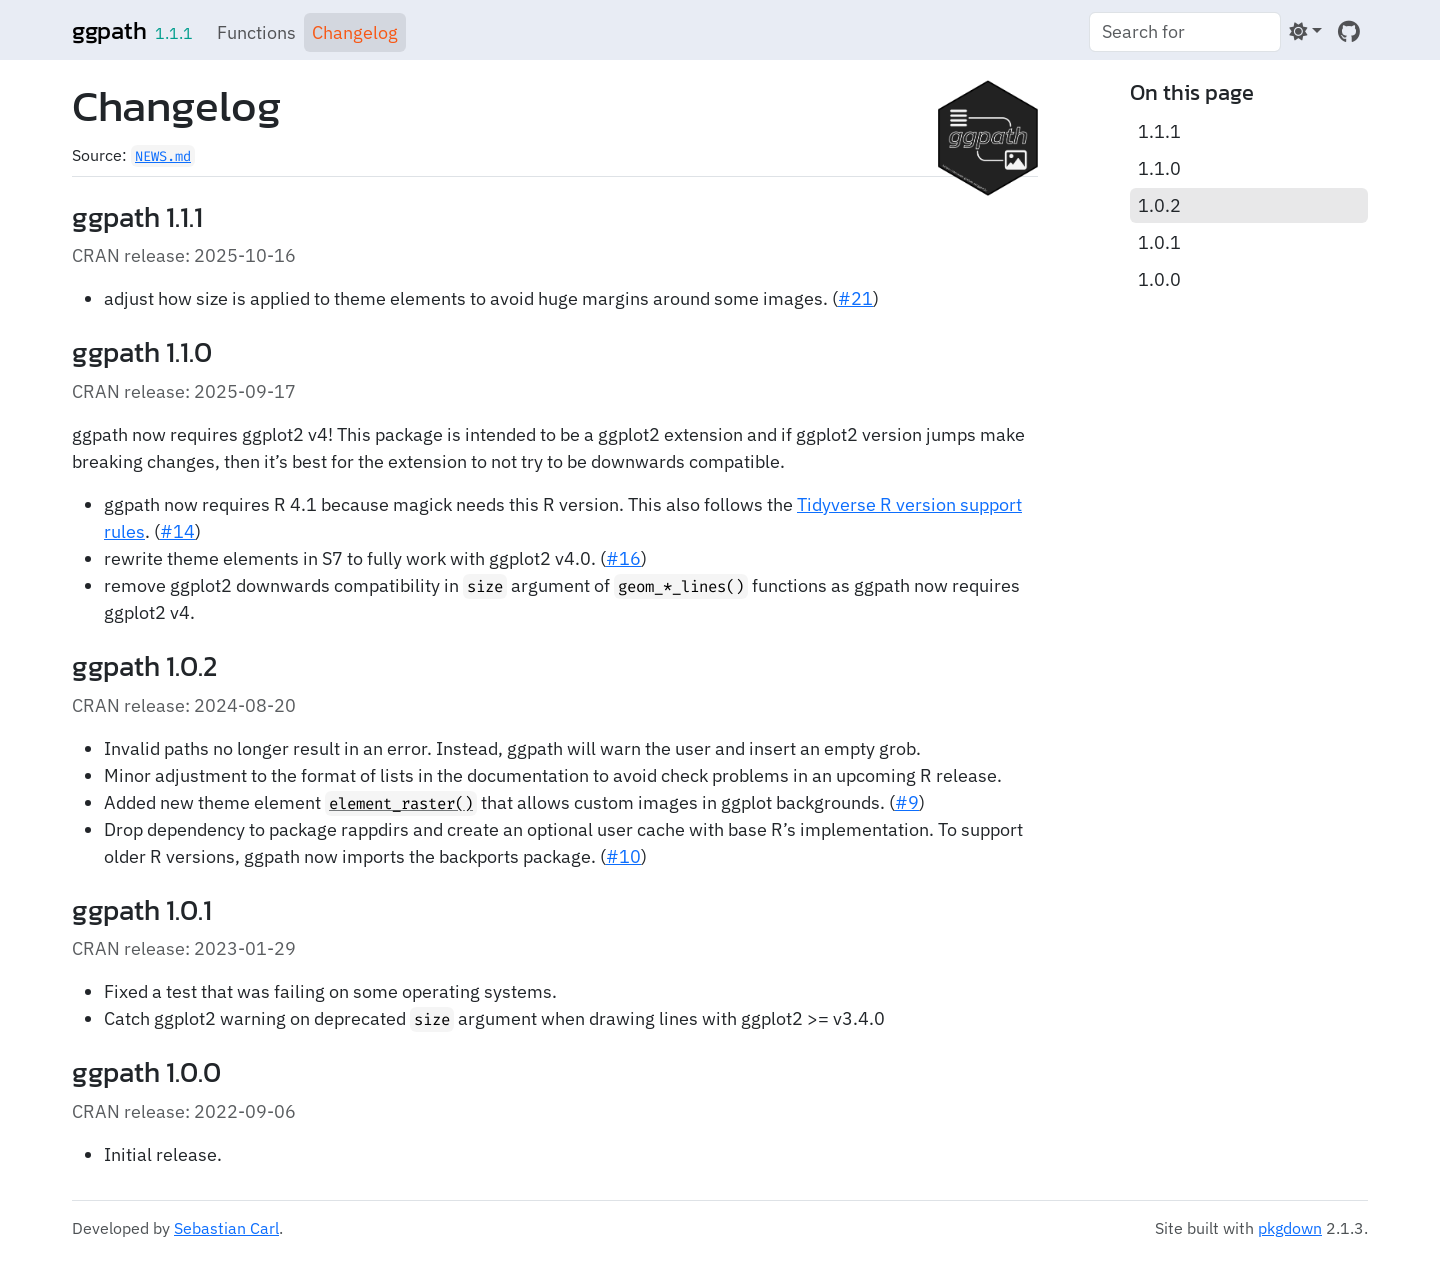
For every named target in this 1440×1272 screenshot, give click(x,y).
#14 (177, 531)
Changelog (355, 32)
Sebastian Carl (226, 1228)
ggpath (109, 30)
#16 (623, 558)
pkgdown (1290, 1228)
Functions (256, 32)
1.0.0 (1159, 279)
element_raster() (401, 803)
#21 (855, 298)
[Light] (1305, 31)
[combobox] (1185, 32)
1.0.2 (1159, 205)
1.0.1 (1159, 242)
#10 (623, 856)
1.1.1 (1159, 131)
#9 (907, 802)
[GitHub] (1349, 31)
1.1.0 (1159, 168)
